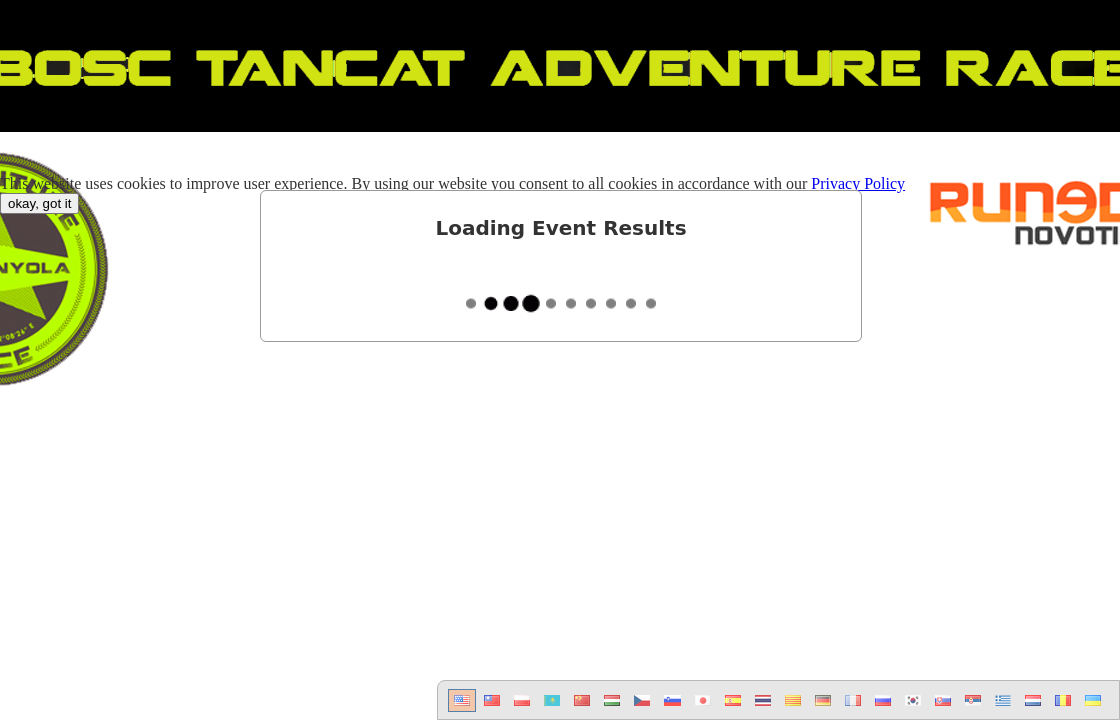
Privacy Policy (858, 183)
